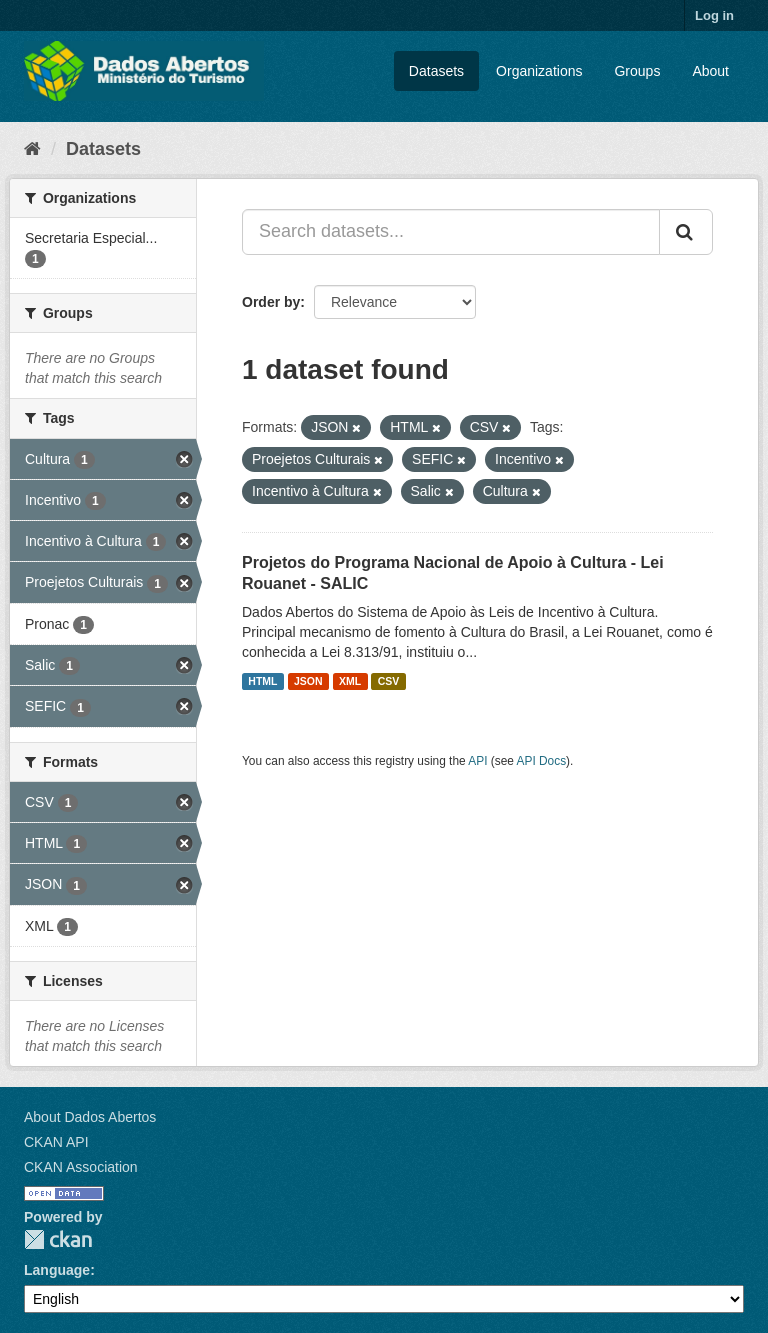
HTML (262, 681)
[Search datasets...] (451, 232)
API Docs (542, 761)
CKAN (58, 1239)
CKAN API (56, 1142)
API (477, 761)
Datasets (436, 71)
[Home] (32, 149)
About (710, 71)
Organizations (539, 71)
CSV (389, 681)
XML (350, 681)
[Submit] (686, 232)
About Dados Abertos (90, 1117)
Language (57, 1270)
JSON (308, 681)
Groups (637, 71)
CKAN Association (81, 1167)
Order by (271, 302)
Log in (714, 15)
